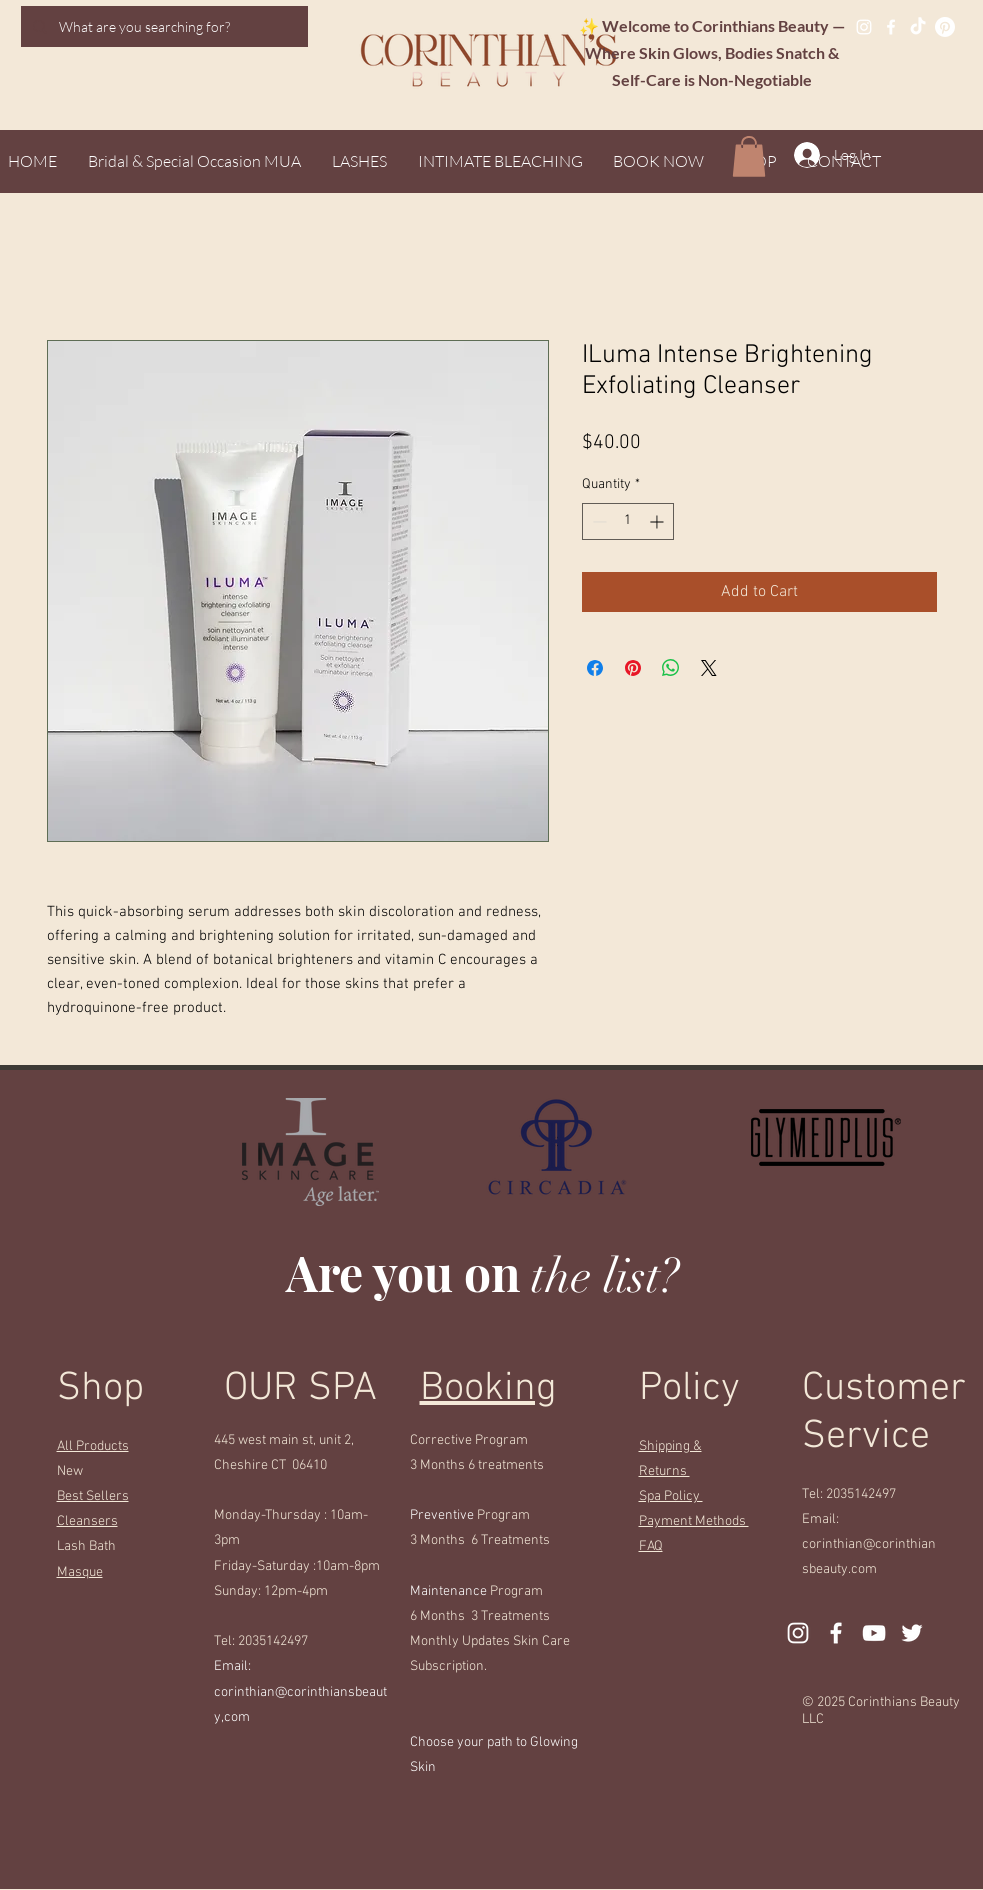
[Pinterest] (945, 27)
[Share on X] (709, 668)
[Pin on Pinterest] (633, 668)
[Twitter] (912, 1633)
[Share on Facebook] (595, 668)
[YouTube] (874, 1633)
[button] (749, 156)
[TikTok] (918, 27)
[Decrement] (597, 521)
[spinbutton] (628, 521)
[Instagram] (864, 27)
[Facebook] (891, 27)
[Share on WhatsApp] (671, 668)
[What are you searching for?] (162, 26)
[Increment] (658, 521)
